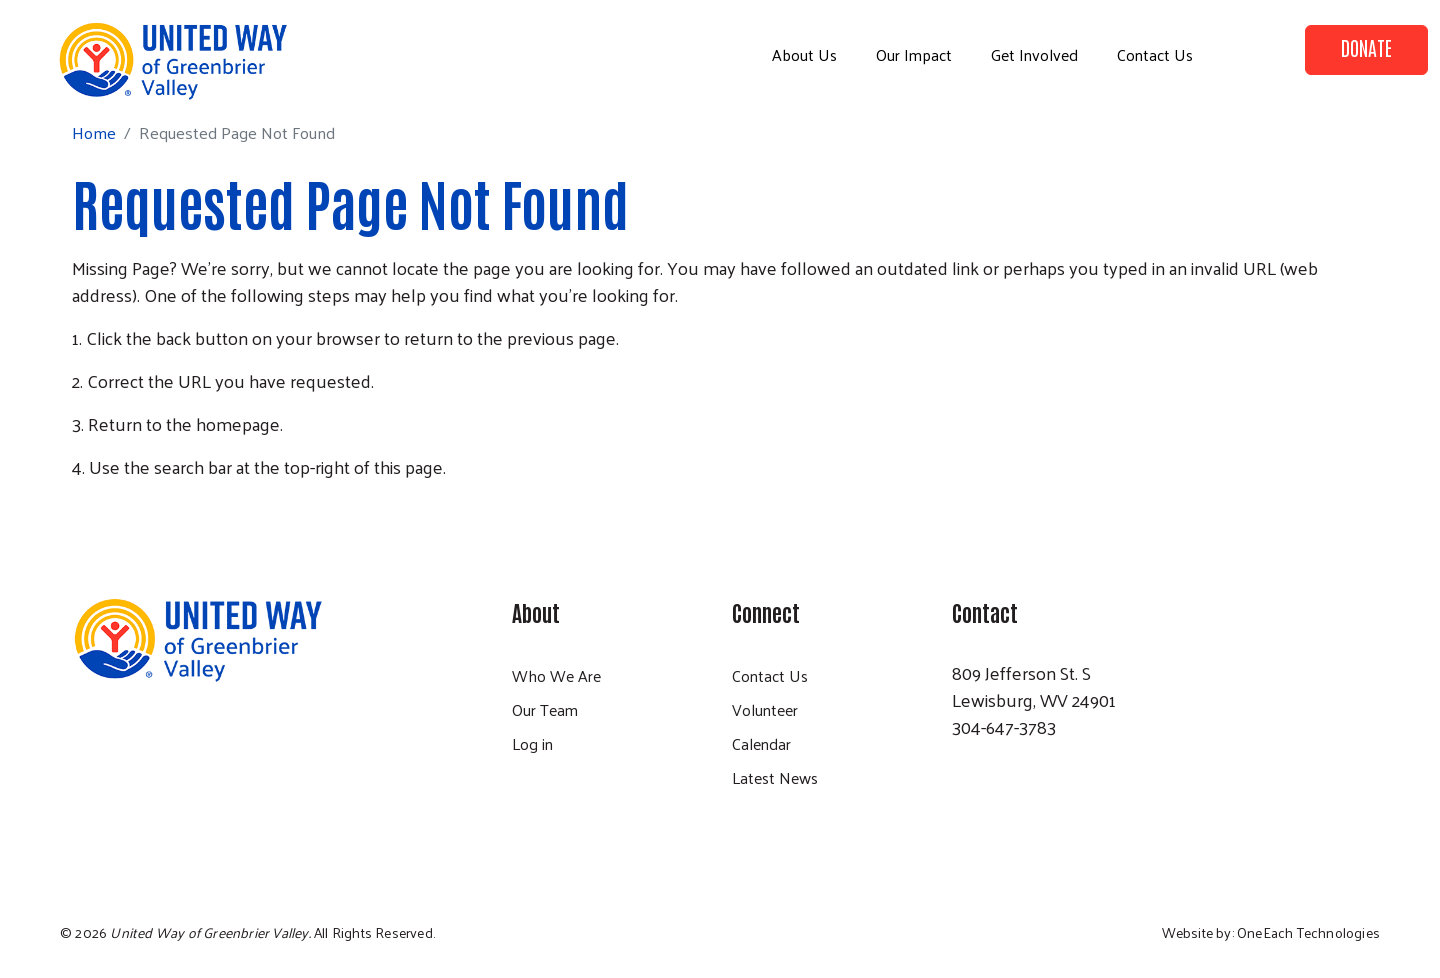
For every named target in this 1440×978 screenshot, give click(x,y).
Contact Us (1155, 54)
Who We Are (556, 675)
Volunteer (765, 709)
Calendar (761, 743)
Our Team (545, 709)
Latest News (775, 777)
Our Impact (914, 54)
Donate (1366, 47)
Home (94, 132)
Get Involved (1034, 54)
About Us (804, 54)
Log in (532, 743)
